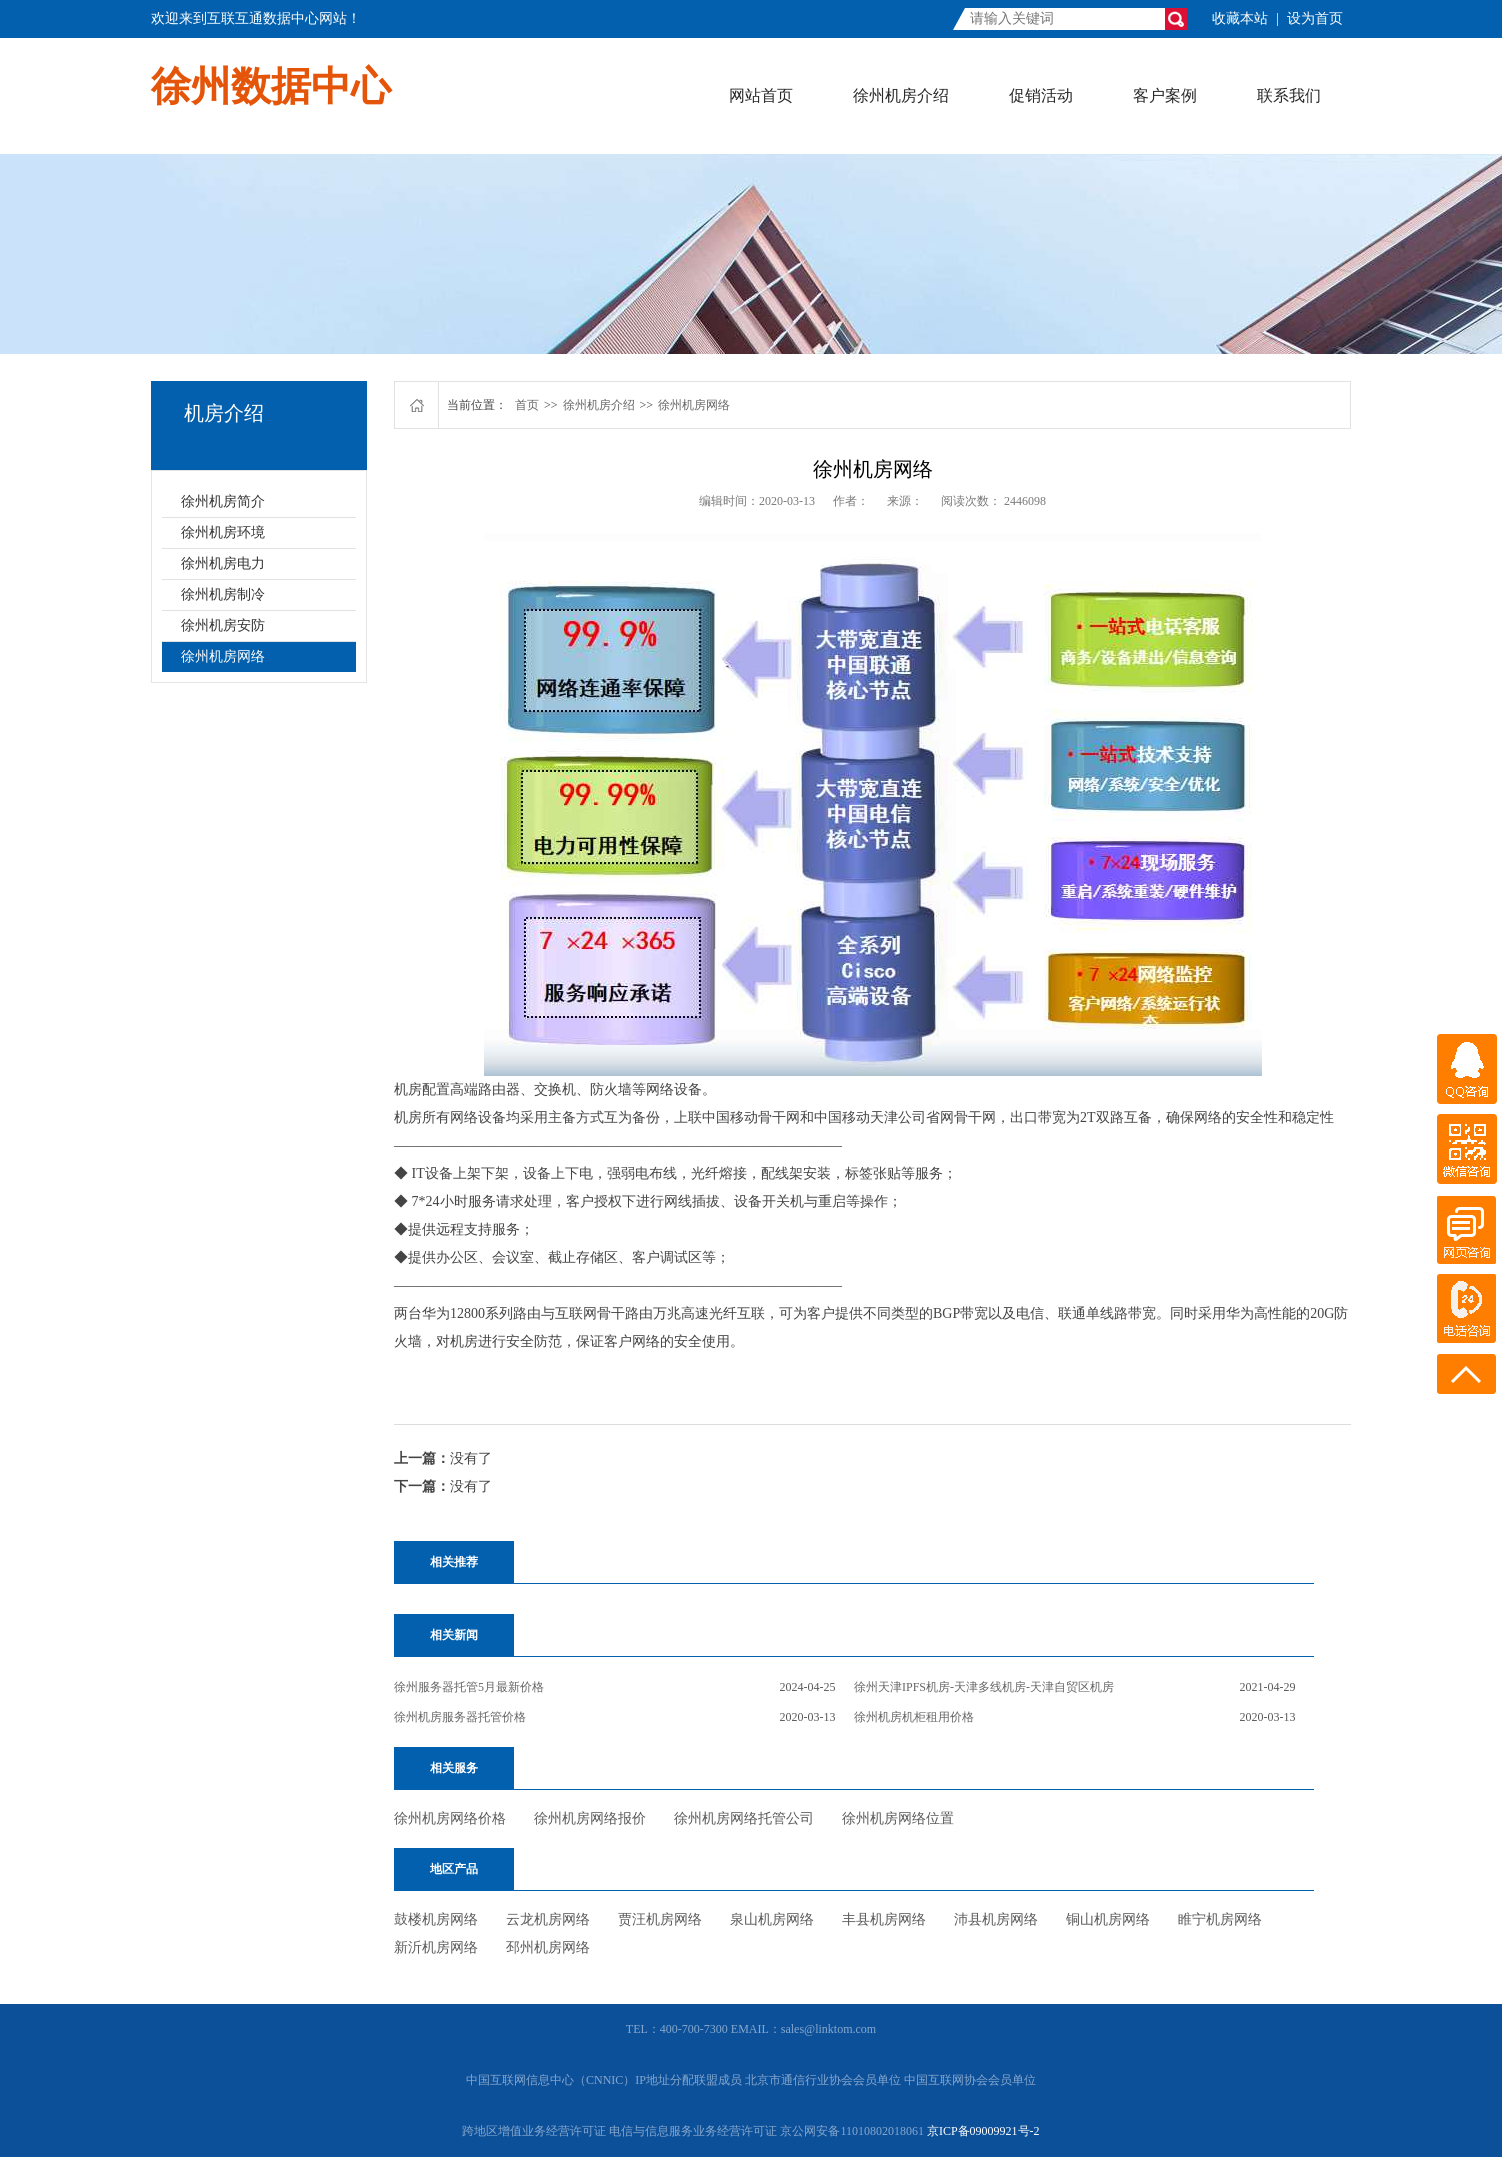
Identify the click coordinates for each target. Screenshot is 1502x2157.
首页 (527, 405)
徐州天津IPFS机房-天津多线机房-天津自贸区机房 (984, 1687)
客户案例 (1165, 95)
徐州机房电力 (223, 563)
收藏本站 (1240, 18)
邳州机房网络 (548, 1947)
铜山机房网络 (1108, 1919)
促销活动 (1041, 95)
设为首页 (1315, 18)
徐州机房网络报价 (590, 1818)
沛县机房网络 (996, 1919)
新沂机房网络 (436, 1947)
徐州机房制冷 (223, 594)
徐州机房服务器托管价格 (460, 1717)
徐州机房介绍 (901, 95)
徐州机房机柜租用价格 (914, 1717)
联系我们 (1289, 95)
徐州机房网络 (223, 656)
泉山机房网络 (772, 1919)
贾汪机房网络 (660, 1919)
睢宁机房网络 (1220, 1919)
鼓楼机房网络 (436, 1919)
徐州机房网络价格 (450, 1818)
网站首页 (761, 95)
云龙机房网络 (548, 1919)
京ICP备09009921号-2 (983, 2131)
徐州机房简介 (223, 501)
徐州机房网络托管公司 (744, 1818)
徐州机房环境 (223, 532)
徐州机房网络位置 (898, 1818)
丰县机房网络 (884, 1919)
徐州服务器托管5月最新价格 (469, 1687)
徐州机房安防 (223, 625)
